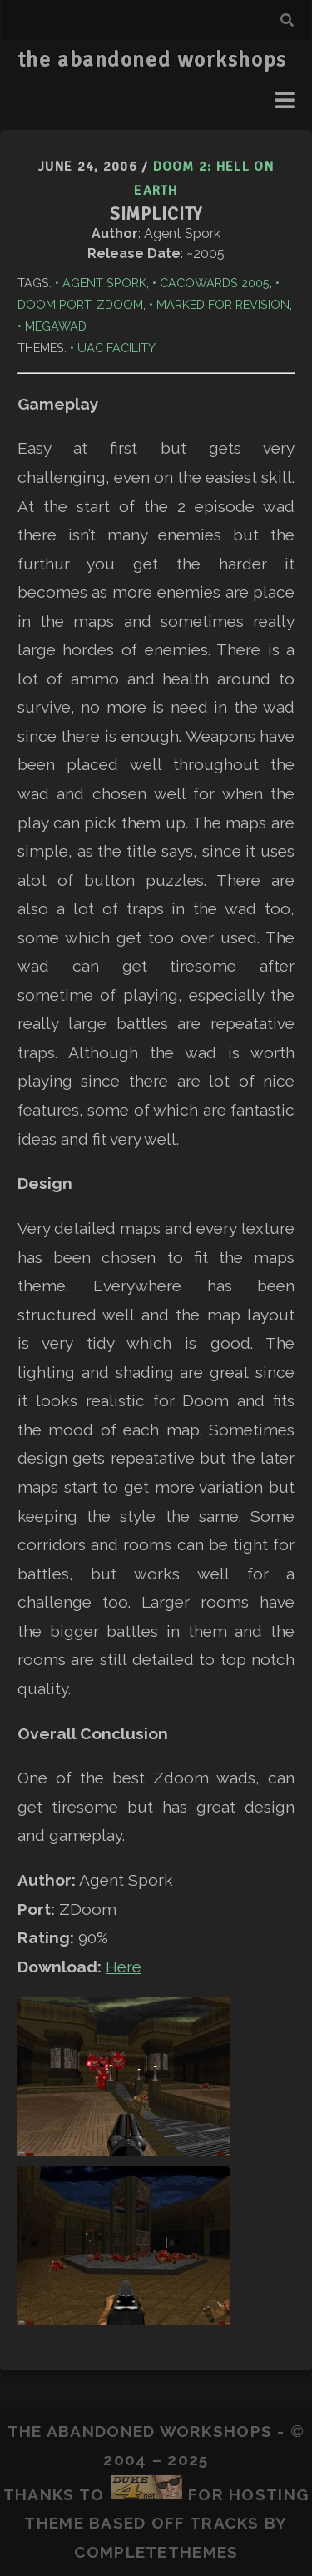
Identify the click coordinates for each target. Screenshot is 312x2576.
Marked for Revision (223, 304)
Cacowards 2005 (215, 283)
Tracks (225, 2523)
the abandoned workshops (152, 60)
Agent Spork (104, 283)
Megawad (56, 326)
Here (123, 1966)
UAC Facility (116, 348)
